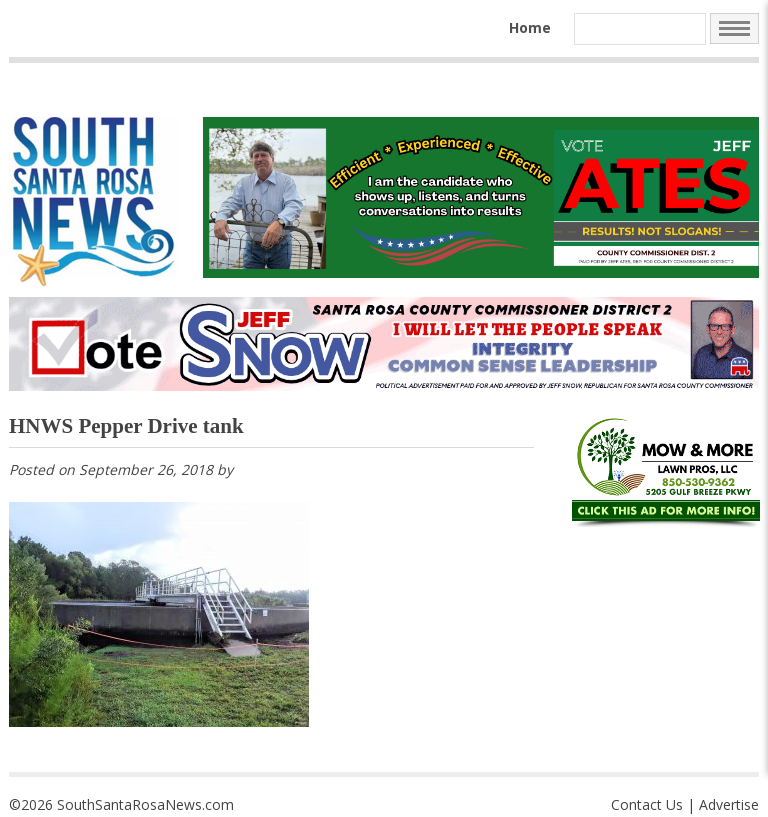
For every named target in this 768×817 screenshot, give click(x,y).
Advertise (729, 804)
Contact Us (647, 804)
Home (530, 27)
